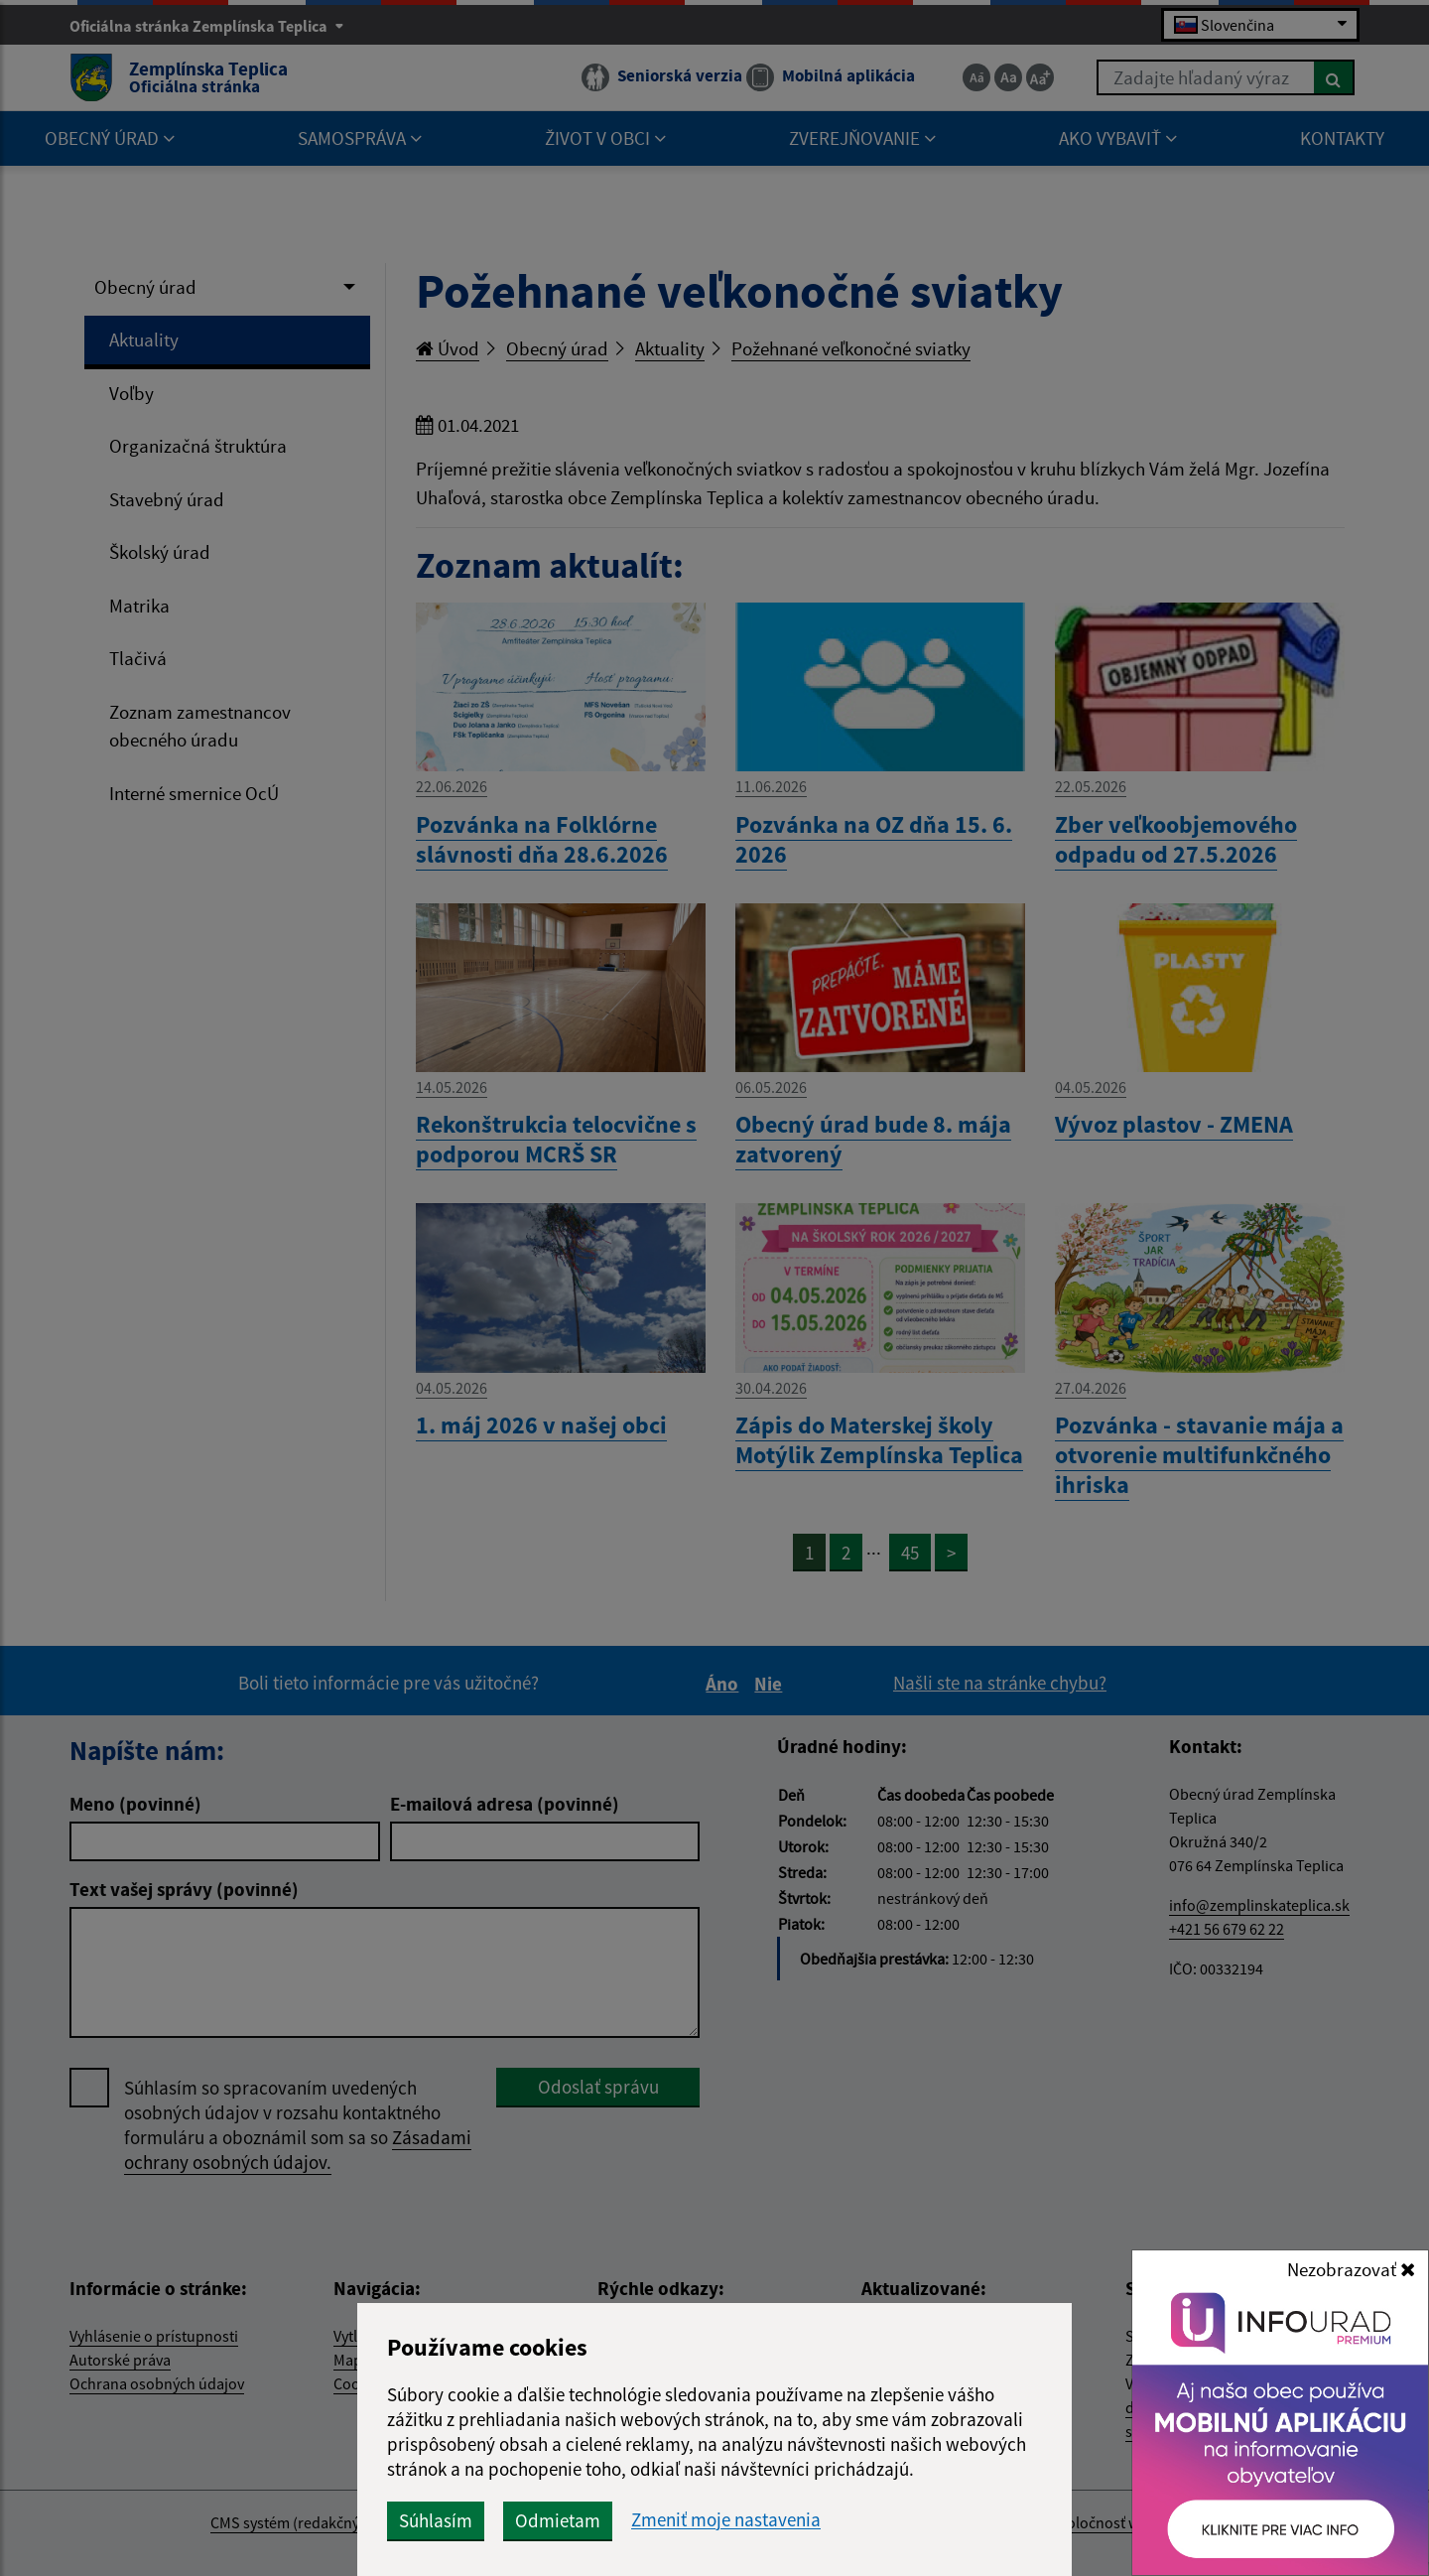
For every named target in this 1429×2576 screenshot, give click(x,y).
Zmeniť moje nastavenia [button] (726, 2519)
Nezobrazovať (1351, 2269)
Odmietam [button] (557, 2520)
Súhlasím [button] (435, 2520)
